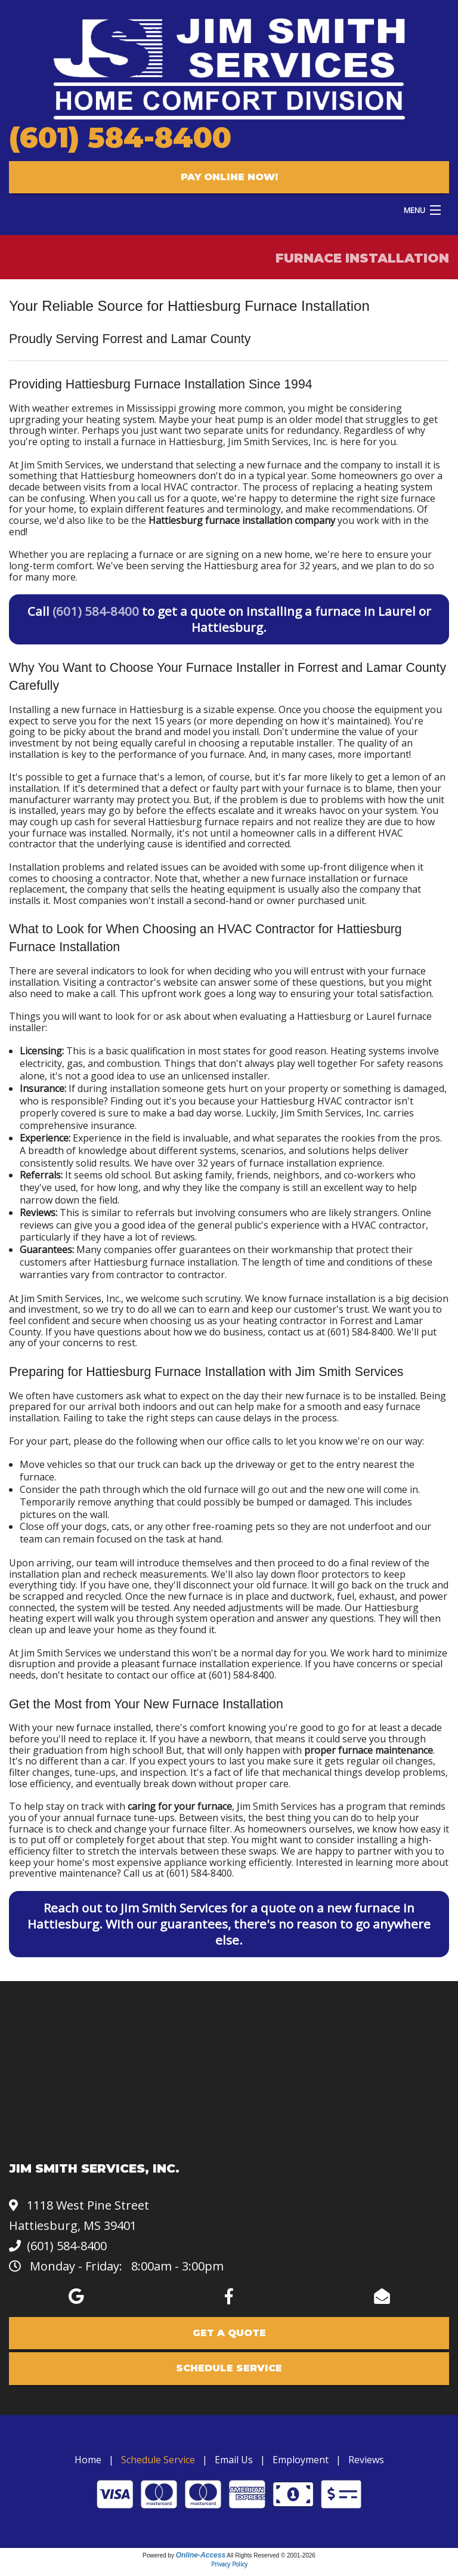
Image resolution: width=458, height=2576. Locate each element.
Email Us (234, 2459)
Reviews (366, 2459)
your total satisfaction (382, 993)
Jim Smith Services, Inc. (278, 441)
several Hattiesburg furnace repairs (193, 821)
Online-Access (200, 2555)
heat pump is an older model (278, 419)
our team (96, 1562)
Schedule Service (158, 2459)
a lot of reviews (161, 1237)
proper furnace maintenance (368, 1750)
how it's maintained (343, 720)
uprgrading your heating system (81, 419)
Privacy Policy (229, 2564)
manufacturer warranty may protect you (99, 799)
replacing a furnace (130, 554)
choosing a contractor (101, 878)
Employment (301, 2459)
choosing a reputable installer (266, 742)
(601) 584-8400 (120, 138)
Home (88, 2459)
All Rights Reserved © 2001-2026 (271, 2555)
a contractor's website (148, 982)
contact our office (156, 1675)
